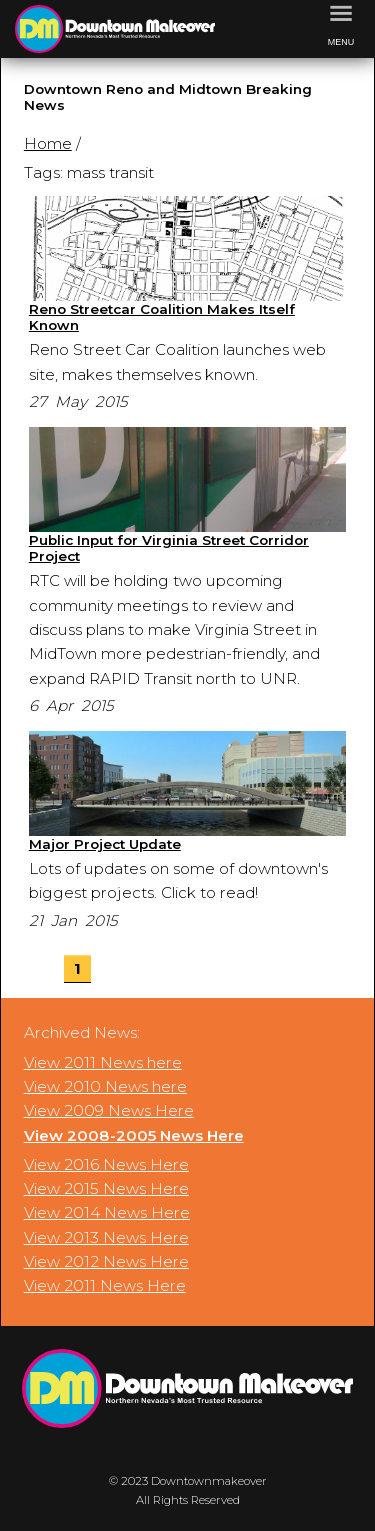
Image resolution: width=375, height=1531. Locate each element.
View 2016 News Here (106, 1164)
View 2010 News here (105, 1086)
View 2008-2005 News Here (134, 1135)
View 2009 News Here (109, 1110)
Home (48, 143)
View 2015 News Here (106, 1188)
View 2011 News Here (105, 1285)
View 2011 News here (103, 1062)
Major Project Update (105, 844)
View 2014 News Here (107, 1212)
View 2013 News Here (106, 1237)
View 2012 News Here (106, 1261)
